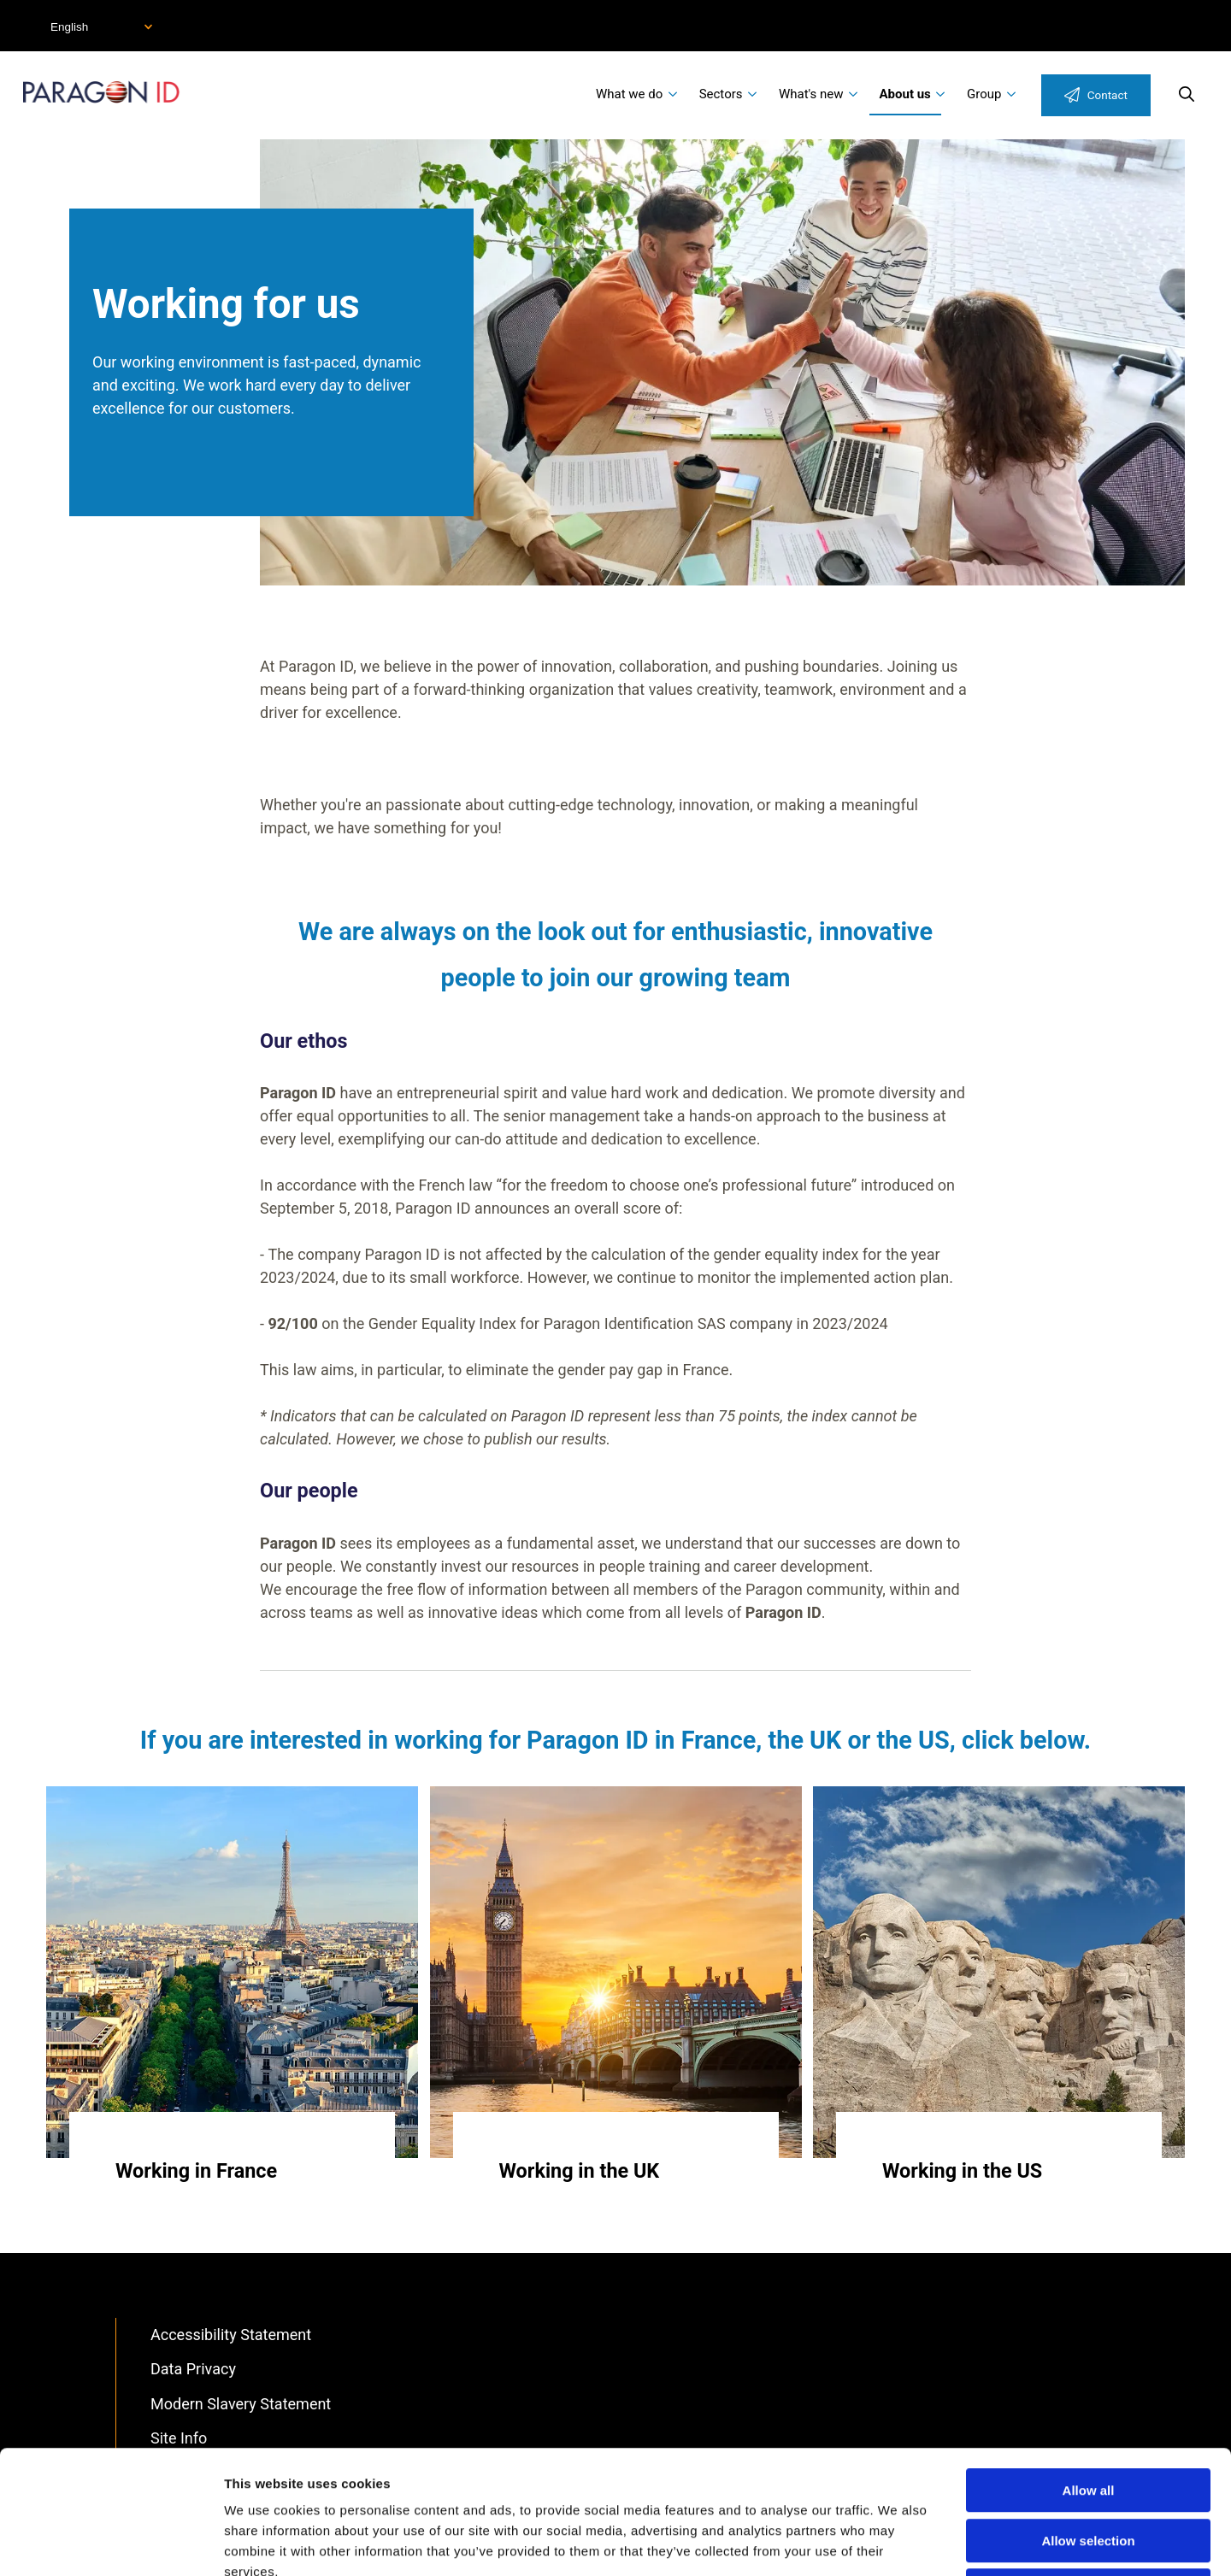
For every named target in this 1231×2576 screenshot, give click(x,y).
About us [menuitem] (905, 94)
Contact (1107, 95)
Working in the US (962, 2171)
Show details (897, 2542)
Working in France (196, 2171)
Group (984, 94)
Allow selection (1087, 2417)
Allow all (1089, 2367)
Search (1186, 94)
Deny (1088, 2467)
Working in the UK (579, 2171)
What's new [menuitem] (811, 94)
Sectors (721, 94)
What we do (629, 94)
